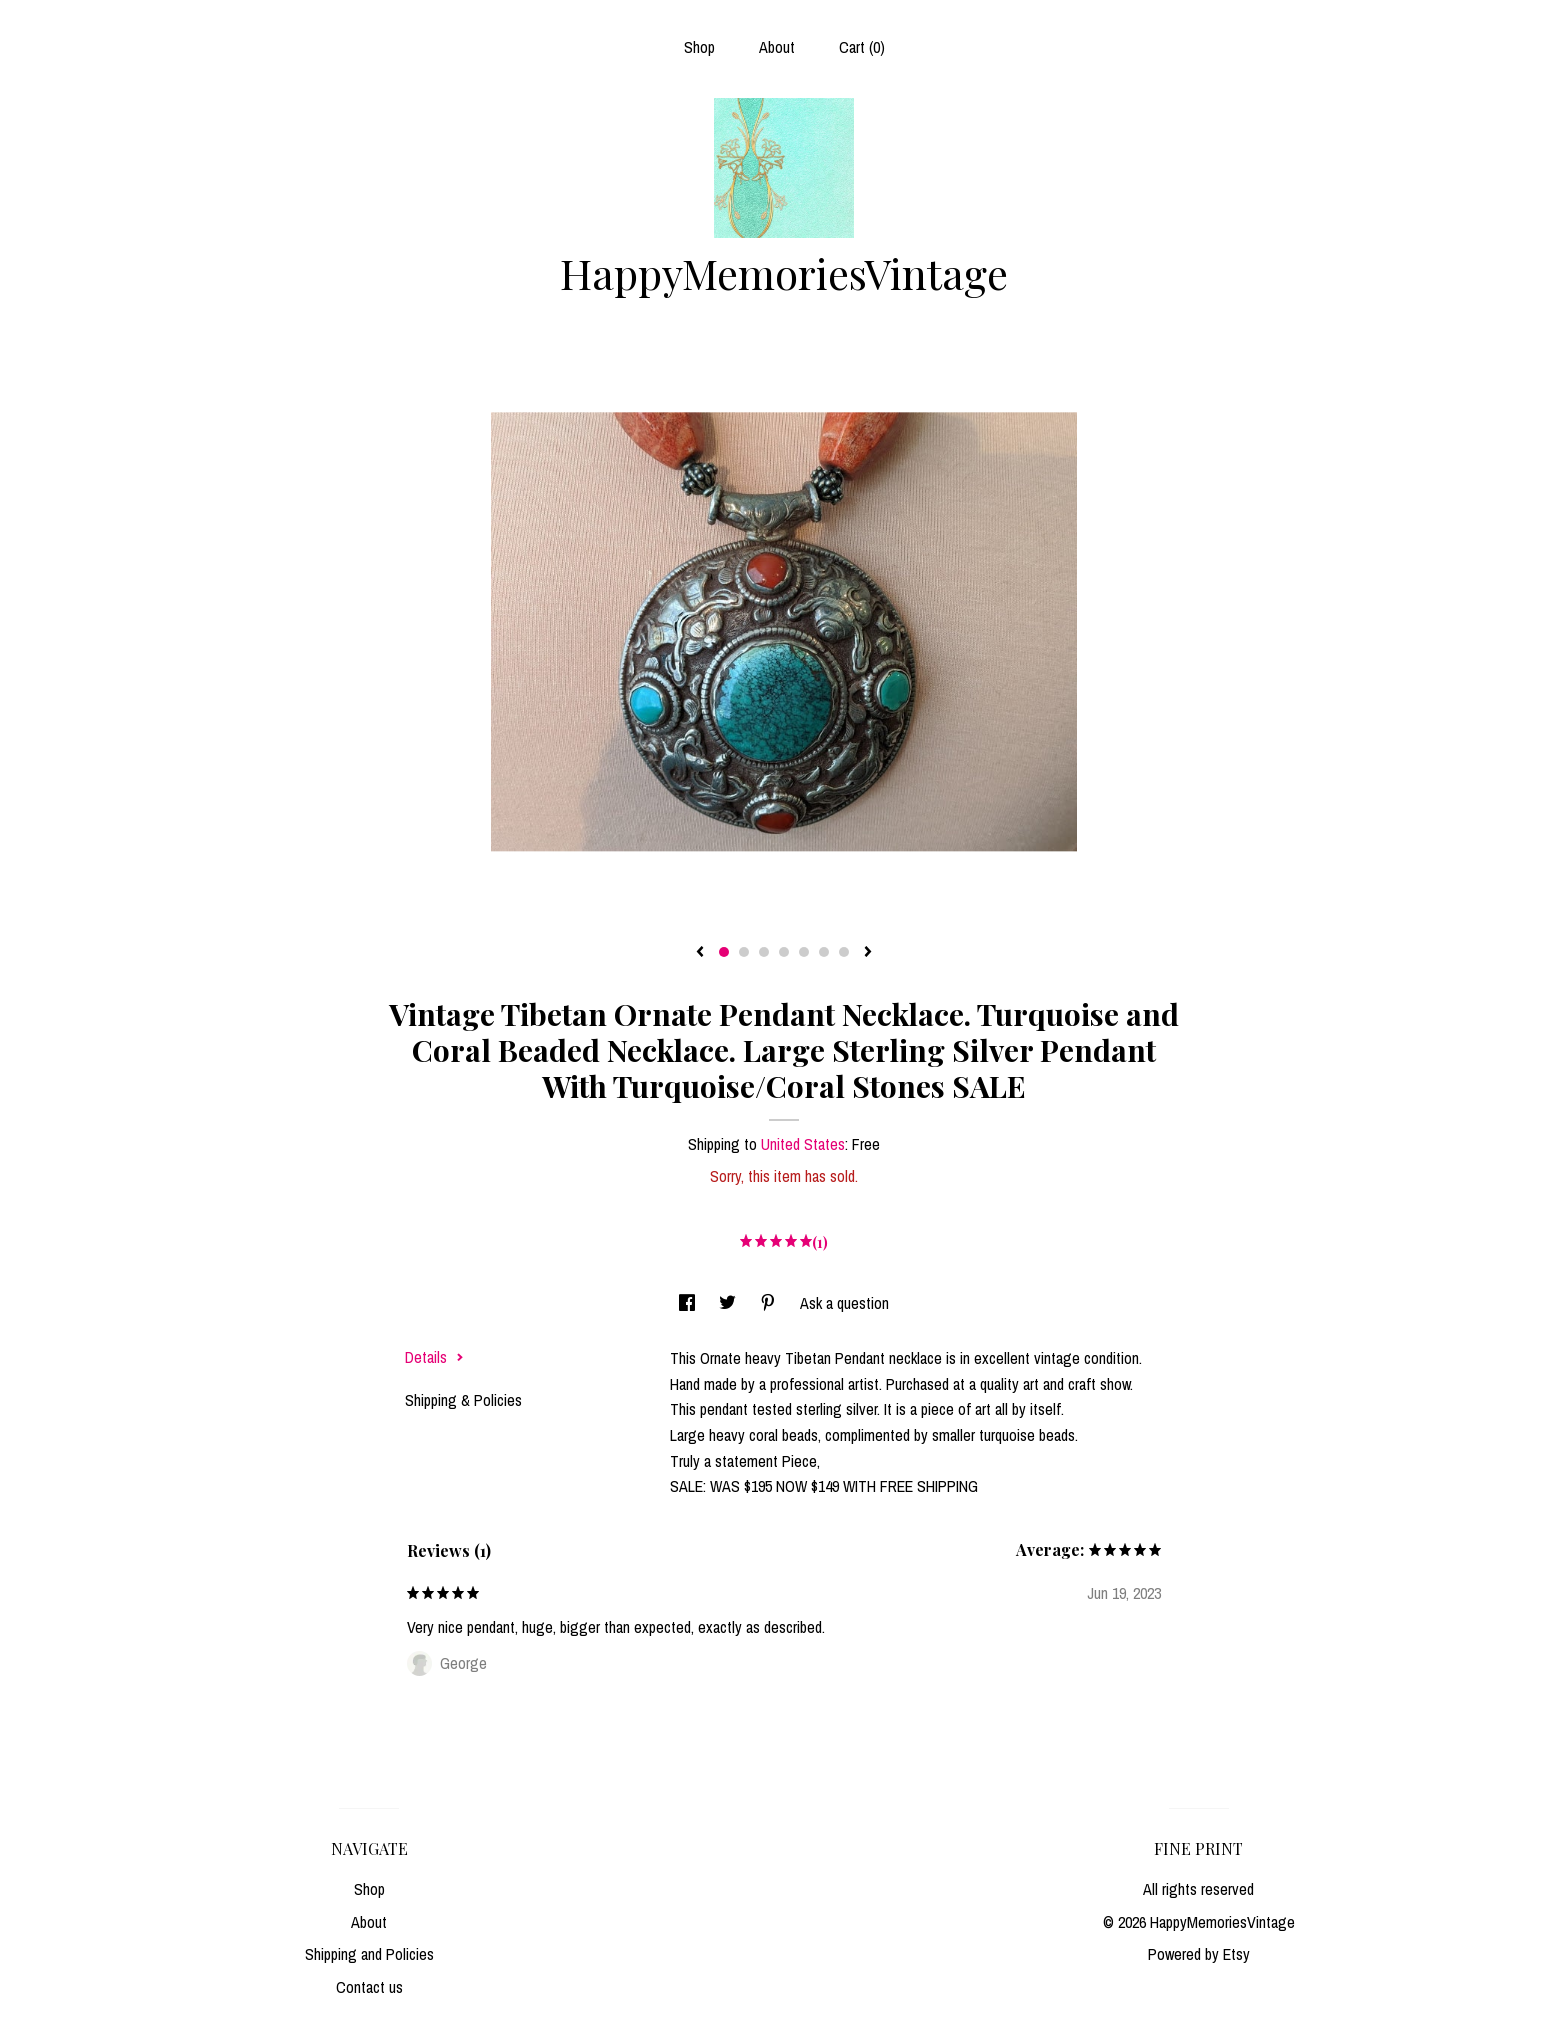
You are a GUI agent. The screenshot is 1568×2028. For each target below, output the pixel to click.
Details (434, 1357)
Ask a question (844, 1303)
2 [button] (744, 952)
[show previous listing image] (700, 953)
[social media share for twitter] (729, 1303)
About (777, 47)
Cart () (862, 47)
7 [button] (844, 952)
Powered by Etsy (1199, 1954)
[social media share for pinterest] (770, 1303)
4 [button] (784, 952)
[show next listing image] (868, 953)
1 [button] (724, 952)
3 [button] (764, 952)
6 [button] (824, 952)
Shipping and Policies (369, 1954)
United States (803, 1144)
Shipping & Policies (463, 1400)
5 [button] (804, 952)
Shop (699, 47)
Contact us (369, 1987)
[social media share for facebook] (689, 1303)
